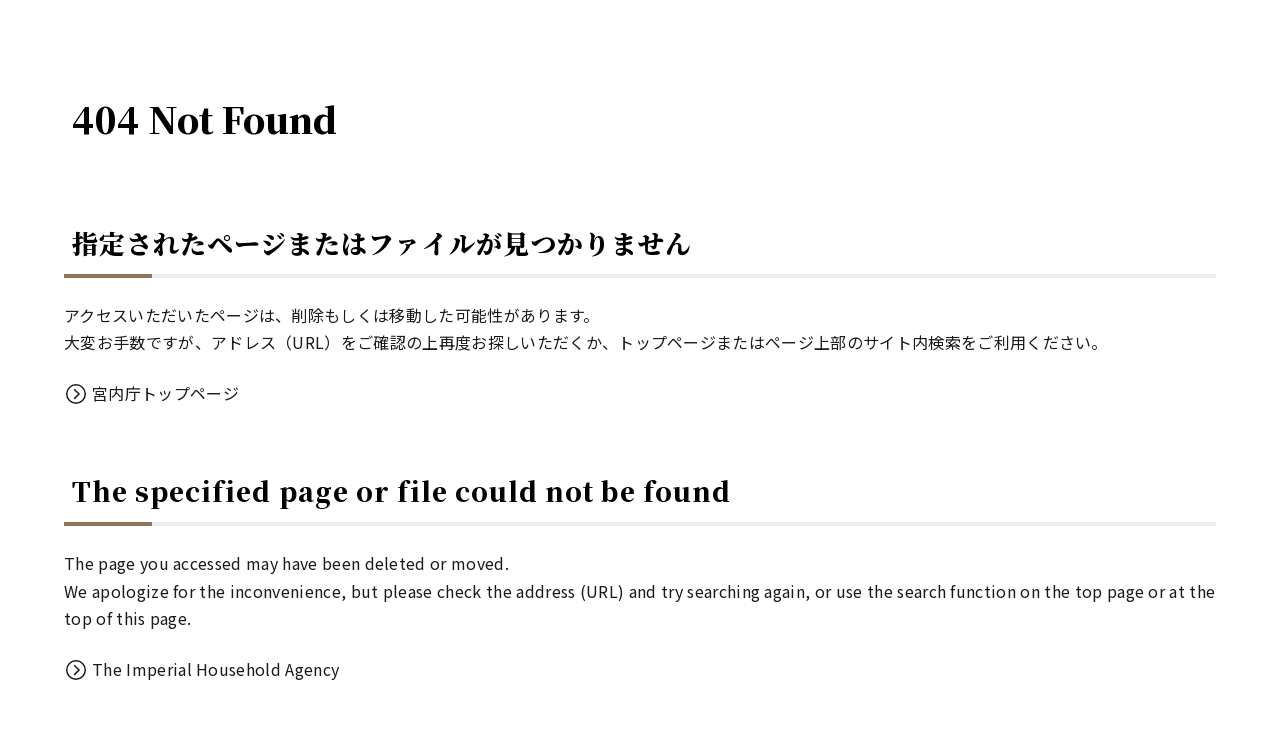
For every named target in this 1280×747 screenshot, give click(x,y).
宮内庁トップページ (165, 393)
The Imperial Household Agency (215, 669)
